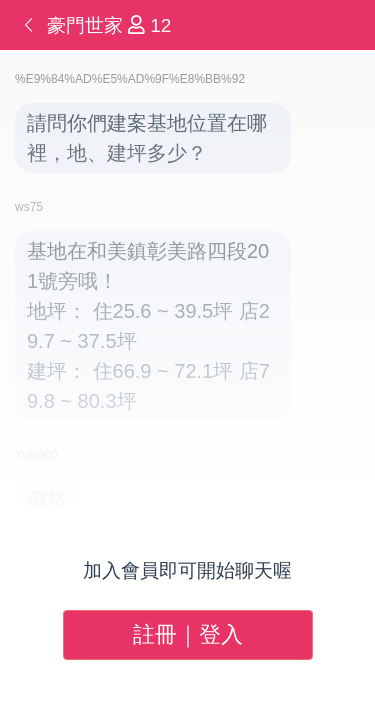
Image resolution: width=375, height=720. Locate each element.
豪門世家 (87, 25)
